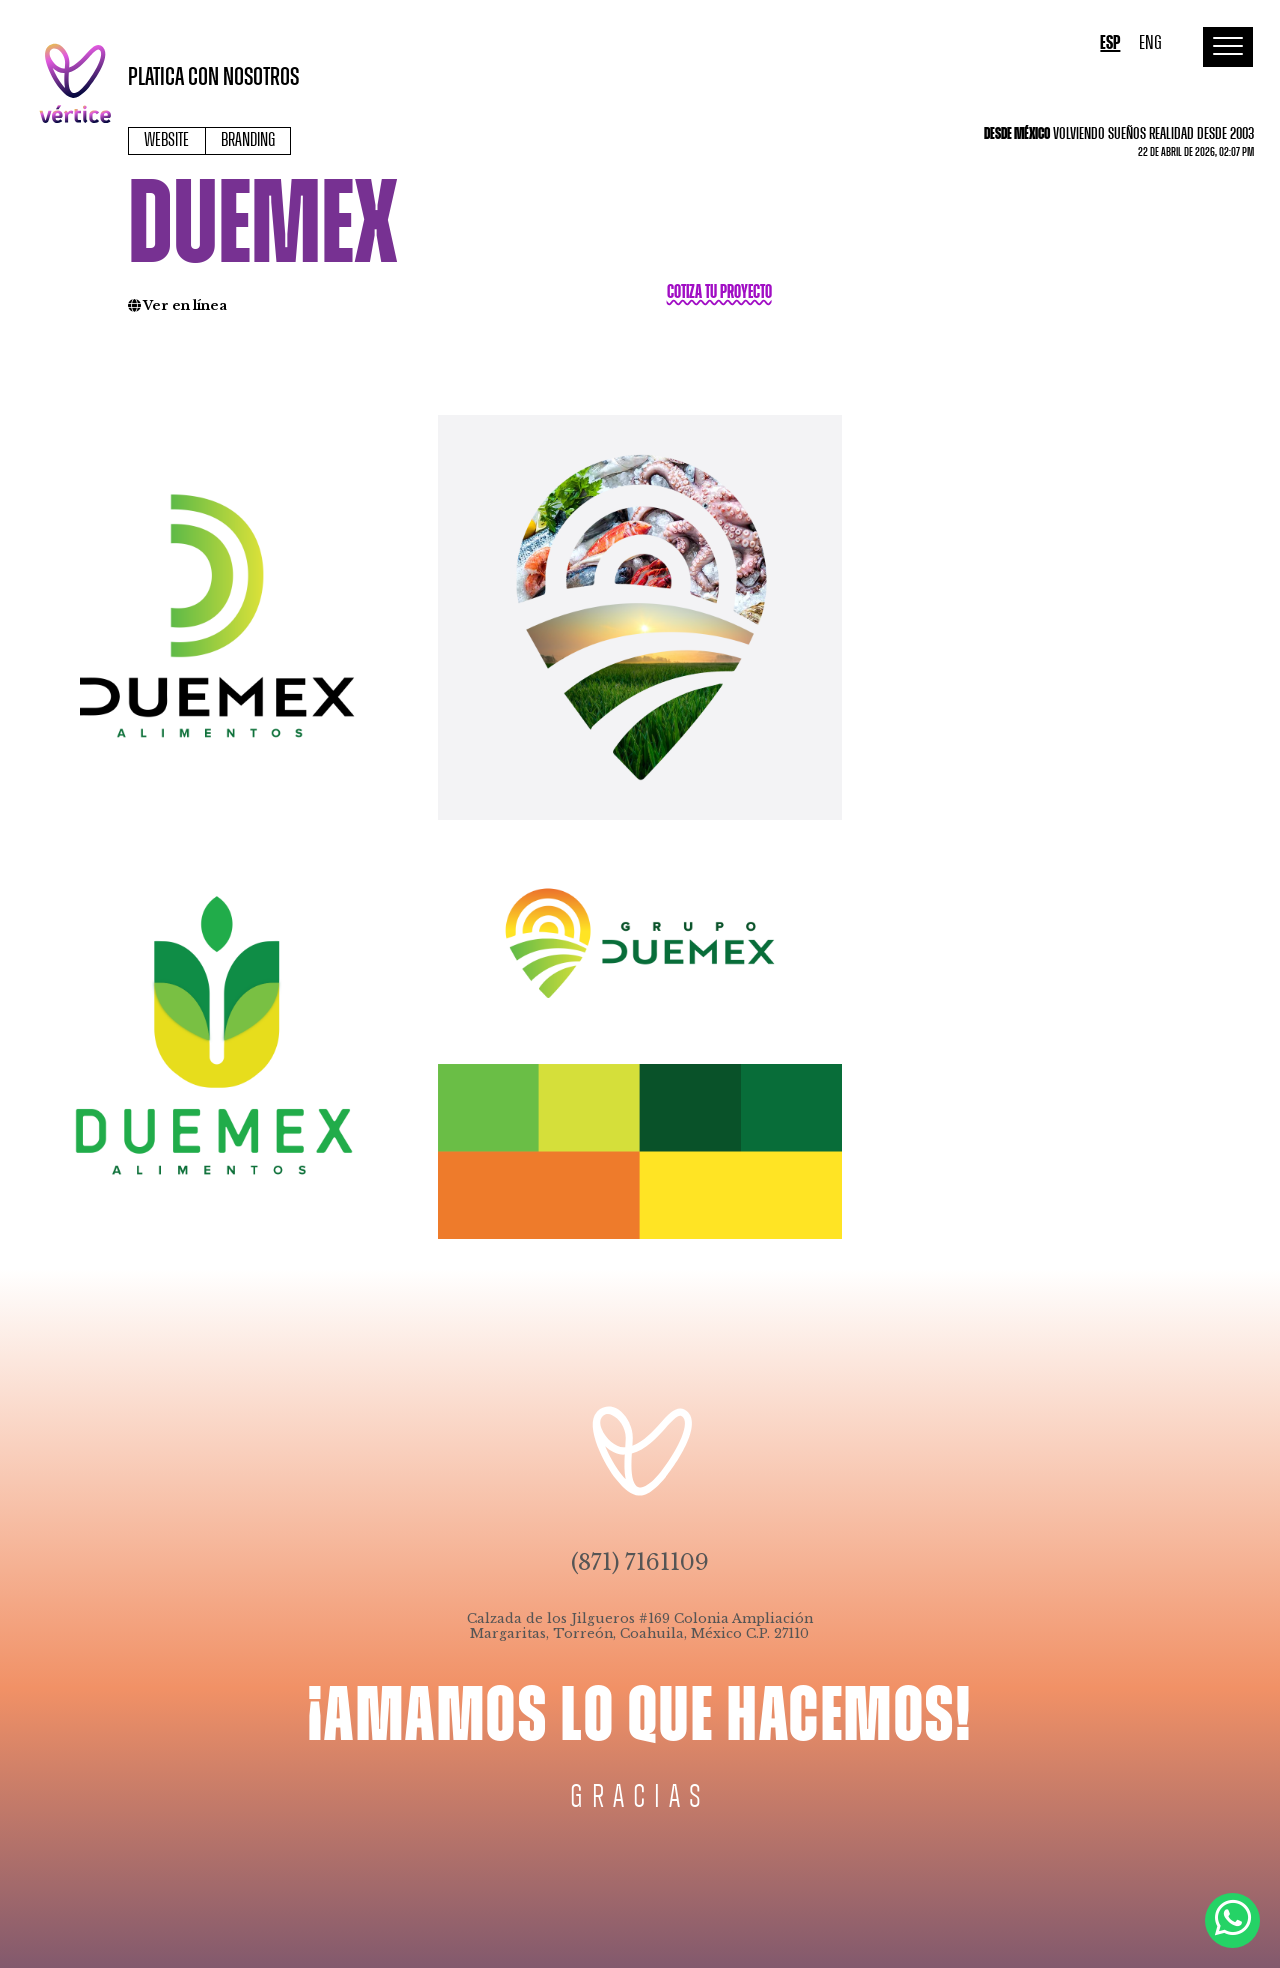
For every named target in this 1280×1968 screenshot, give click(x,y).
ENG (1150, 43)
